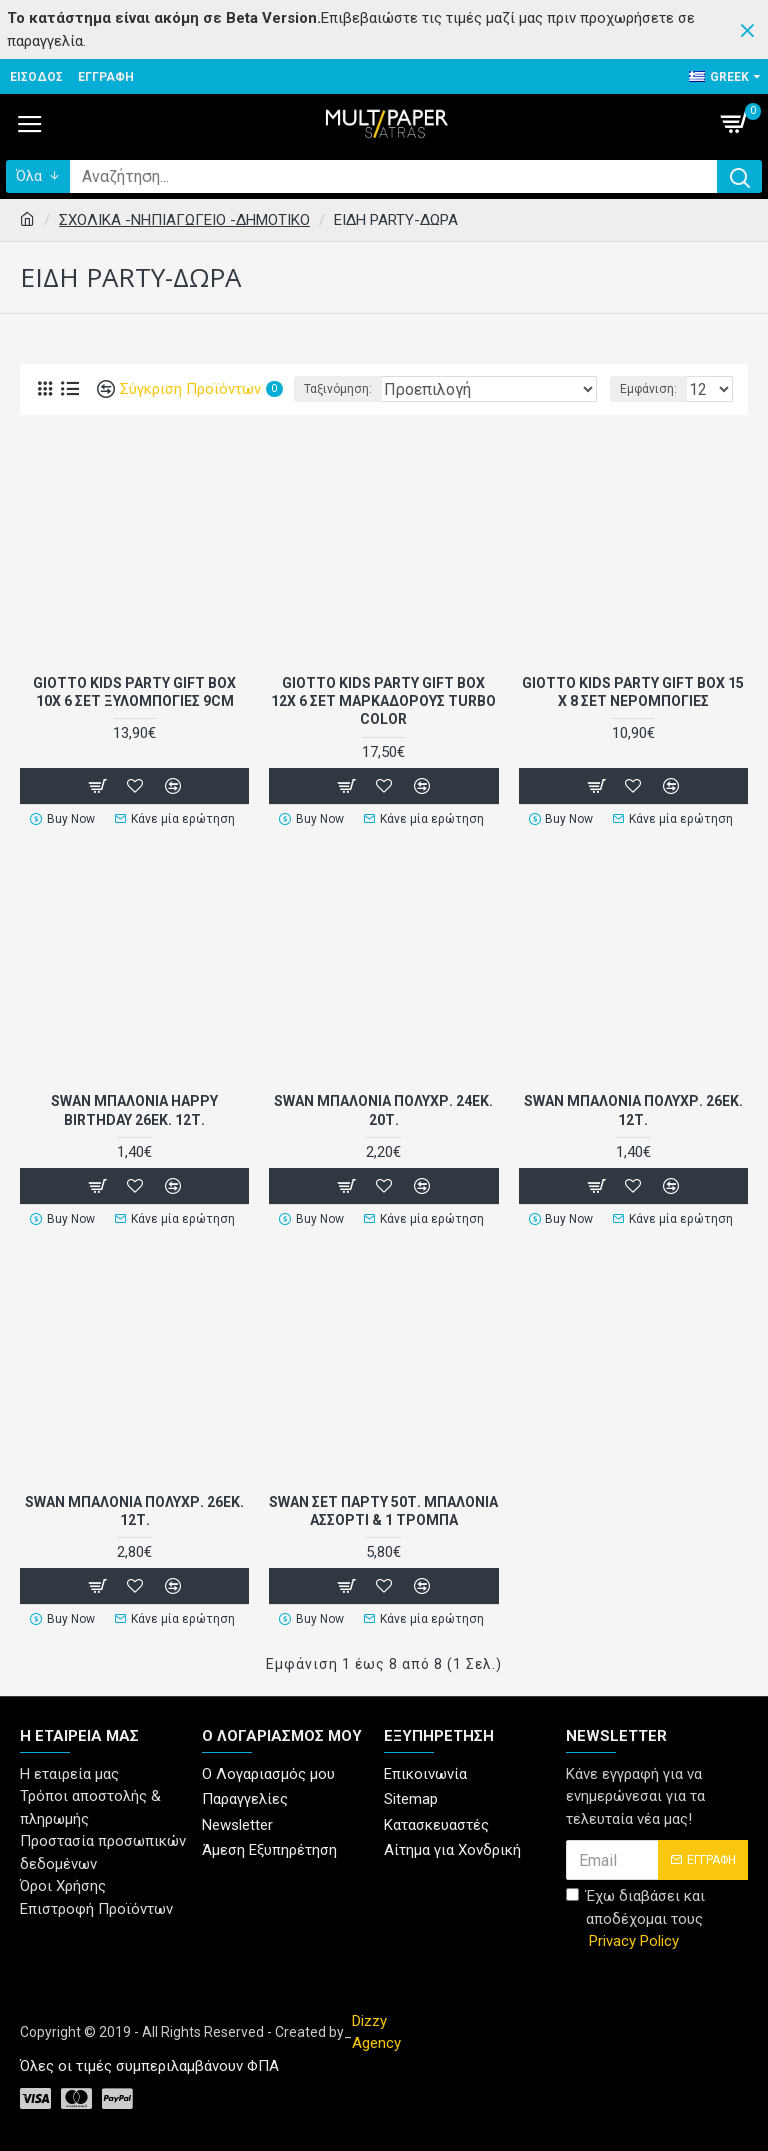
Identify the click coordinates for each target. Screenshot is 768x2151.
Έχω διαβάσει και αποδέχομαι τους (635, 1920)
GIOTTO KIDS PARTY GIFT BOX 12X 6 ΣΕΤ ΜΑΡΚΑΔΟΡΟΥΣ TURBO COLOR (383, 701)
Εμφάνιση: (648, 389)
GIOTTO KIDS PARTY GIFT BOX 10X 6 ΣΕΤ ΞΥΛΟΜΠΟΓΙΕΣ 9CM (134, 692)
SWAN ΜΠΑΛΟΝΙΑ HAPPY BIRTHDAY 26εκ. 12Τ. (134, 1110)
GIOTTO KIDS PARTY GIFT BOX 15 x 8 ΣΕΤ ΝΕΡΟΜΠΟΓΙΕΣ (633, 692)
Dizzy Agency (376, 2032)
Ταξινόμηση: (338, 389)
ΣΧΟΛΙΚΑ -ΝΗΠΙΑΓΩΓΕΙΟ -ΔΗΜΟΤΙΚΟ (184, 220)
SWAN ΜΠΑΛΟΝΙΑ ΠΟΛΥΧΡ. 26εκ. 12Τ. (633, 1110)
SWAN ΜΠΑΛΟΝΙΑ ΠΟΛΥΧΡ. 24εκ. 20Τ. (383, 1110)
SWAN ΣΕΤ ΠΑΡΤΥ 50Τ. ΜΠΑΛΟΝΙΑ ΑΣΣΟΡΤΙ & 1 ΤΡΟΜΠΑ (383, 1511)
